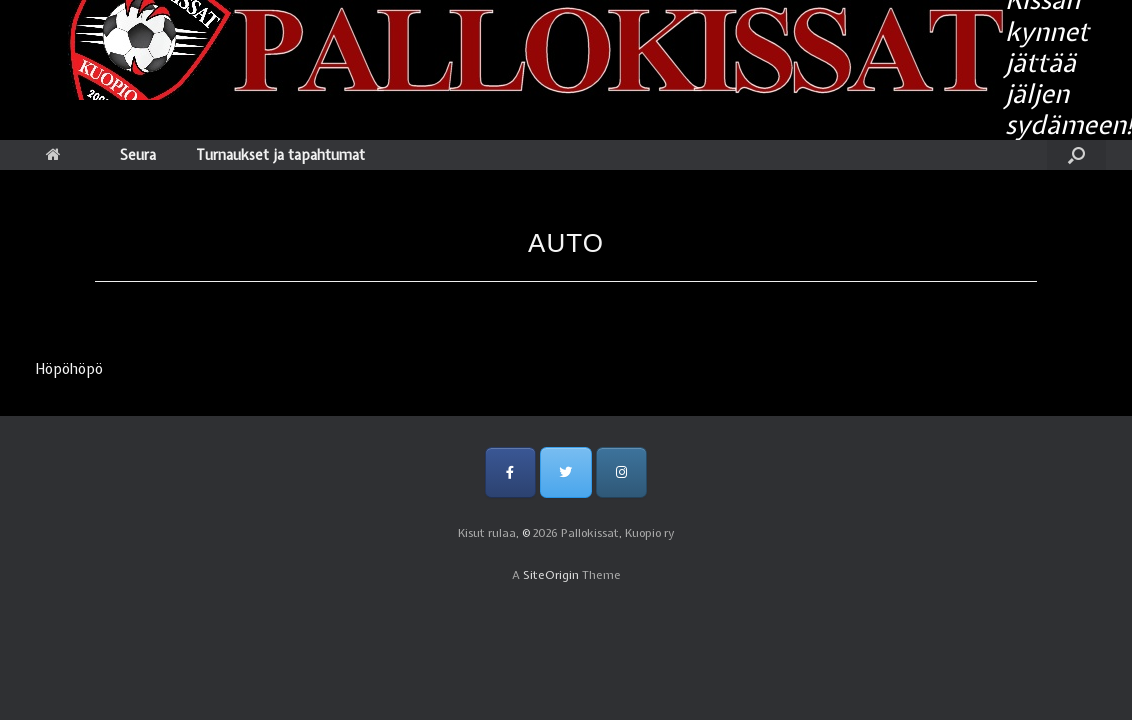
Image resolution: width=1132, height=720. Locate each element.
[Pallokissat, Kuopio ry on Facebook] (510, 472)
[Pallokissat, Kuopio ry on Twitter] (565, 472)
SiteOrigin (551, 575)
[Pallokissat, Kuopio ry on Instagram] (621, 472)
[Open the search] (1076, 155)
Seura (138, 155)
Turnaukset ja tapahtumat (280, 155)
